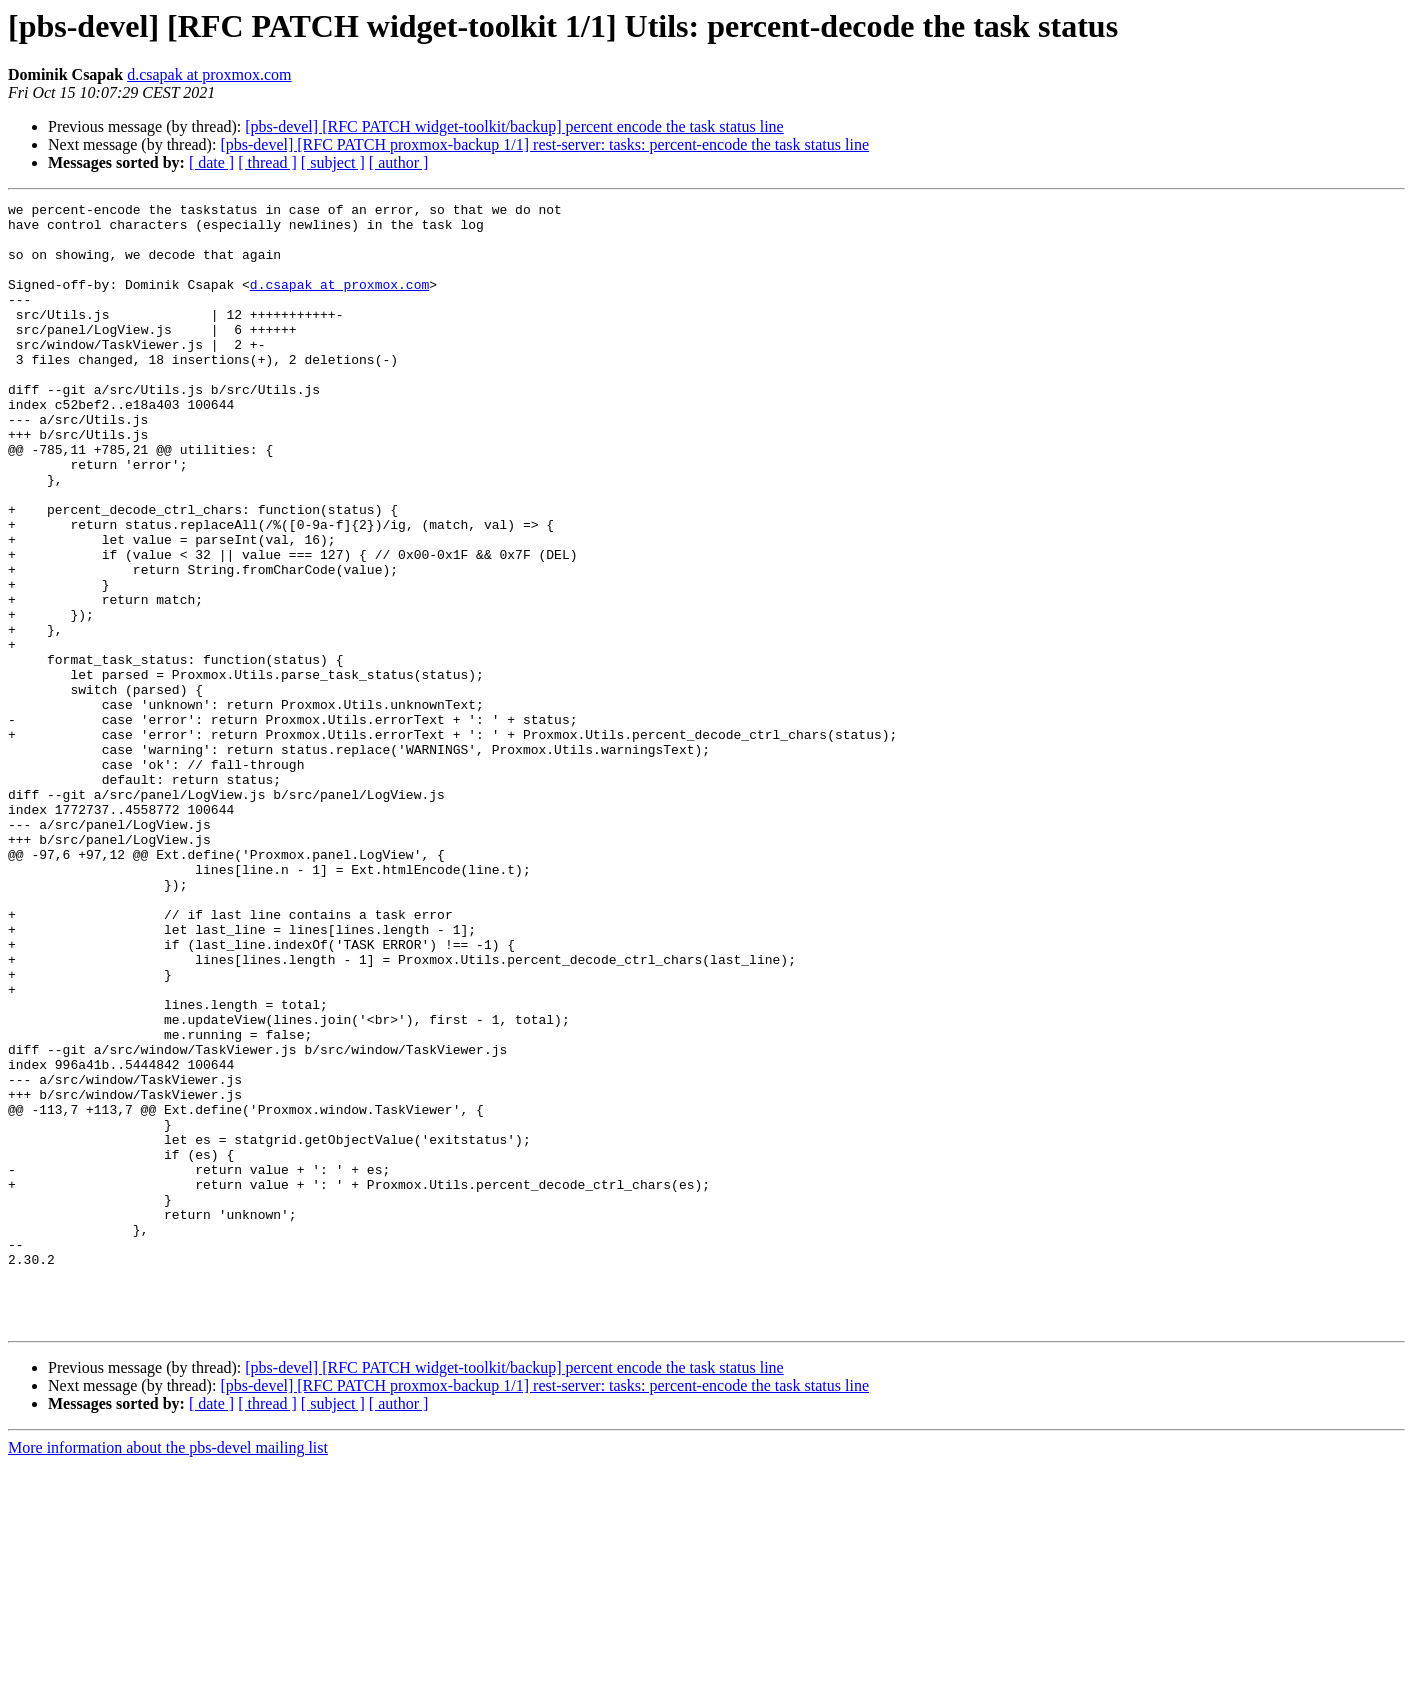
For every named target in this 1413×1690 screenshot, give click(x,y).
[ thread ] (267, 162)
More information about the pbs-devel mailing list (168, 1672)
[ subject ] (333, 162)
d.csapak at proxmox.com (209, 74)
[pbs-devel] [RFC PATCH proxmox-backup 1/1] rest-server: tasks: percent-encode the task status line (544, 144)
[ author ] (399, 162)
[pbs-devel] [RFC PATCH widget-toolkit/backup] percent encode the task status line (514, 126)
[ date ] (211, 162)
